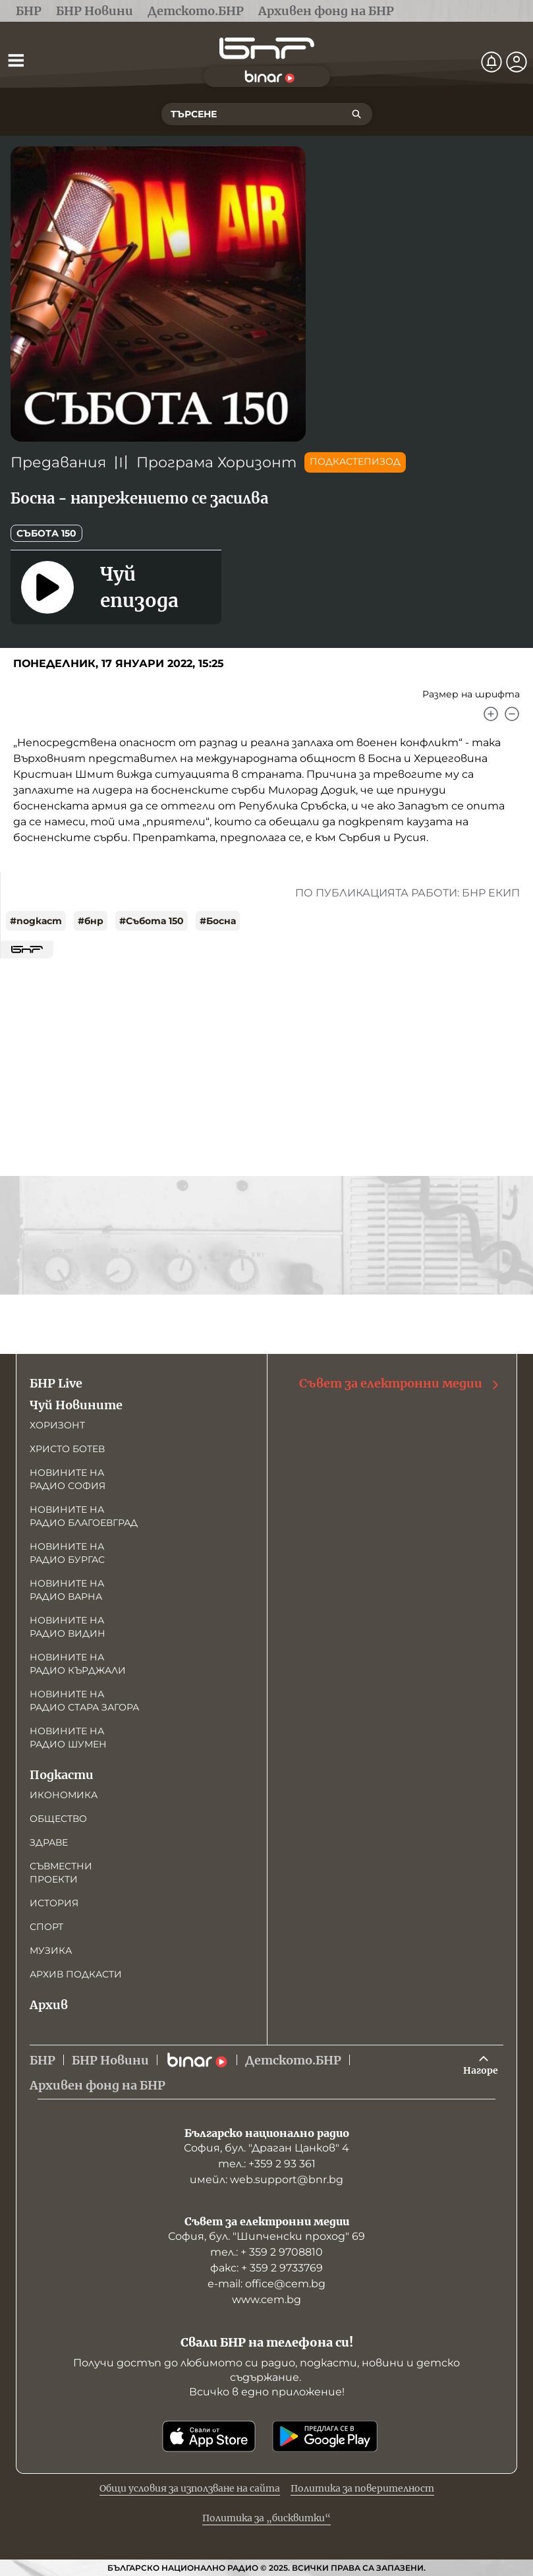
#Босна (218, 921)
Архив (49, 2004)
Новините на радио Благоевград (84, 1516)
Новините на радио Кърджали (78, 1663)
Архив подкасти (76, 1974)
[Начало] (266, 48)
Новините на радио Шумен (68, 1737)
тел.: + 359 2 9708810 (266, 2252)
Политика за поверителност (362, 2488)
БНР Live (56, 1383)
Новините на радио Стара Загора (84, 1700)
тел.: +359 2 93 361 (267, 2163)
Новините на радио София (67, 1479)
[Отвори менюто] (16, 60)
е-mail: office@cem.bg (266, 2283)
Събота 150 (46, 533)
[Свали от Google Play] (325, 2436)
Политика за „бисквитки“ (266, 2518)
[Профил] (516, 62)
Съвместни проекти (61, 1872)
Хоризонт (57, 1425)
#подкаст (36, 921)
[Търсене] (356, 114)
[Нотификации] (491, 62)
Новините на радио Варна (67, 1589)
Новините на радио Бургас (67, 1553)
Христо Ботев (67, 1449)
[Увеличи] (491, 714)
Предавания (58, 462)
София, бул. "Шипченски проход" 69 (266, 2236)
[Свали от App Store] (209, 2436)
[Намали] (512, 714)
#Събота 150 (151, 921)
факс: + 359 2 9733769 (266, 2268)
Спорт (46, 1927)
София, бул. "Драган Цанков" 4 (266, 2148)
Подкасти (62, 1774)
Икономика (64, 1795)
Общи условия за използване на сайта (189, 2488)
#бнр (90, 921)
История (54, 1903)
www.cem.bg (266, 2299)
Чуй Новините (76, 1405)
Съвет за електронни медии (400, 1383)
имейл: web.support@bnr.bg (266, 2179)
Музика (51, 1950)
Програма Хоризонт (216, 462)
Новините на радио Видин (67, 1626)
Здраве (49, 1842)
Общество (58, 1819)
